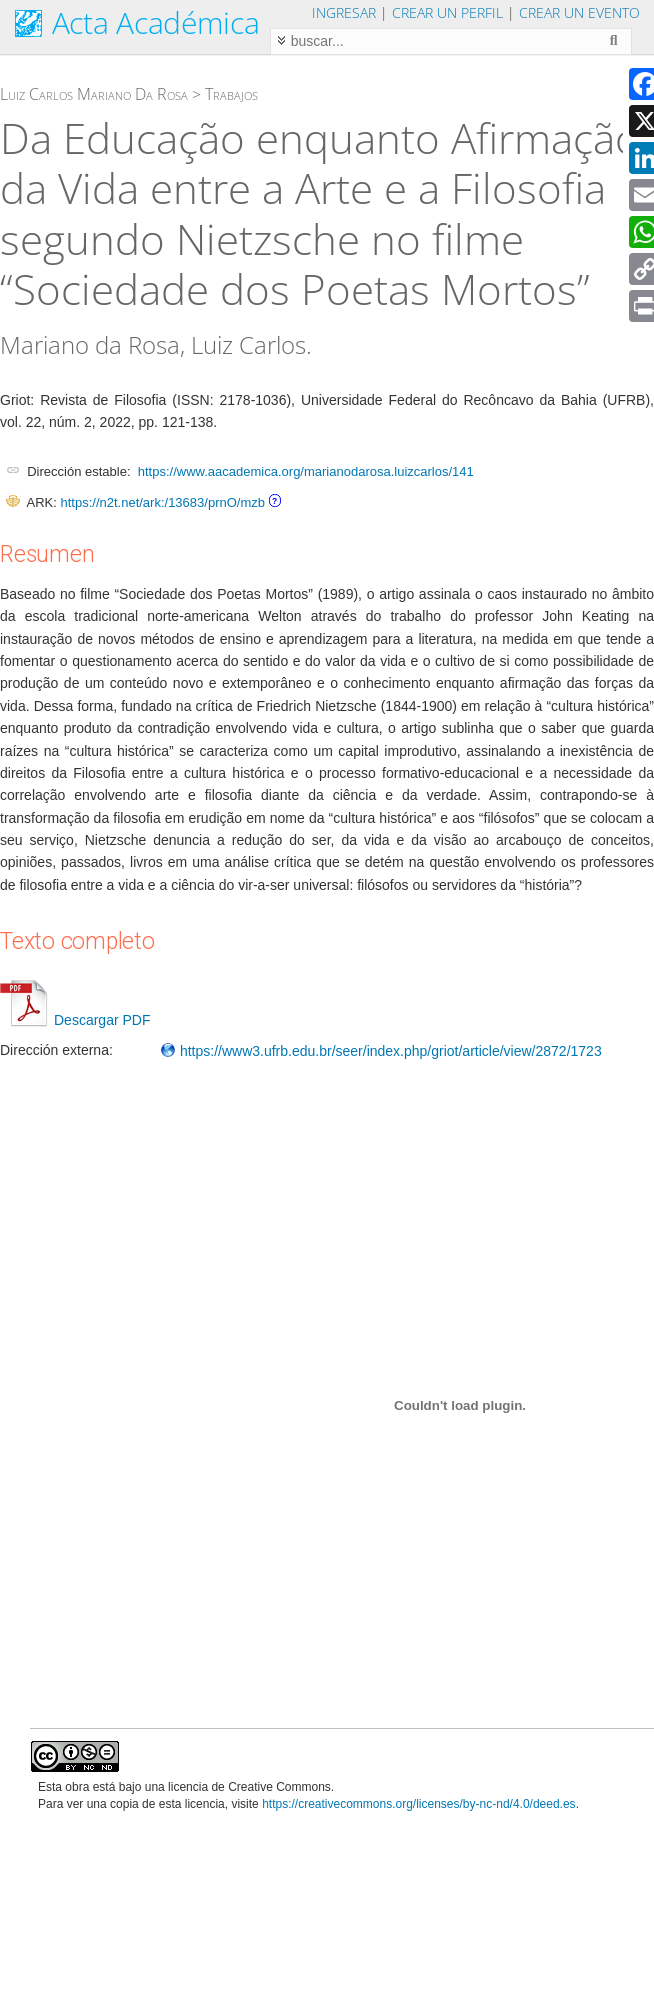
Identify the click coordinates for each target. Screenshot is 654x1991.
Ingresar (344, 12)
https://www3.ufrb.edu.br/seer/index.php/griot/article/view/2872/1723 (381, 1051)
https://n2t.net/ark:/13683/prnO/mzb (162, 502)
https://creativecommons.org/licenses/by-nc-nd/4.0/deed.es (419, 1804)
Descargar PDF (75, 1020)
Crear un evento (579, 12)
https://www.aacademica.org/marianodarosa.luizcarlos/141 (306, 471)
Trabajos (231, 94)
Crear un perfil (447, 12)
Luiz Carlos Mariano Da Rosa (94, 94)
